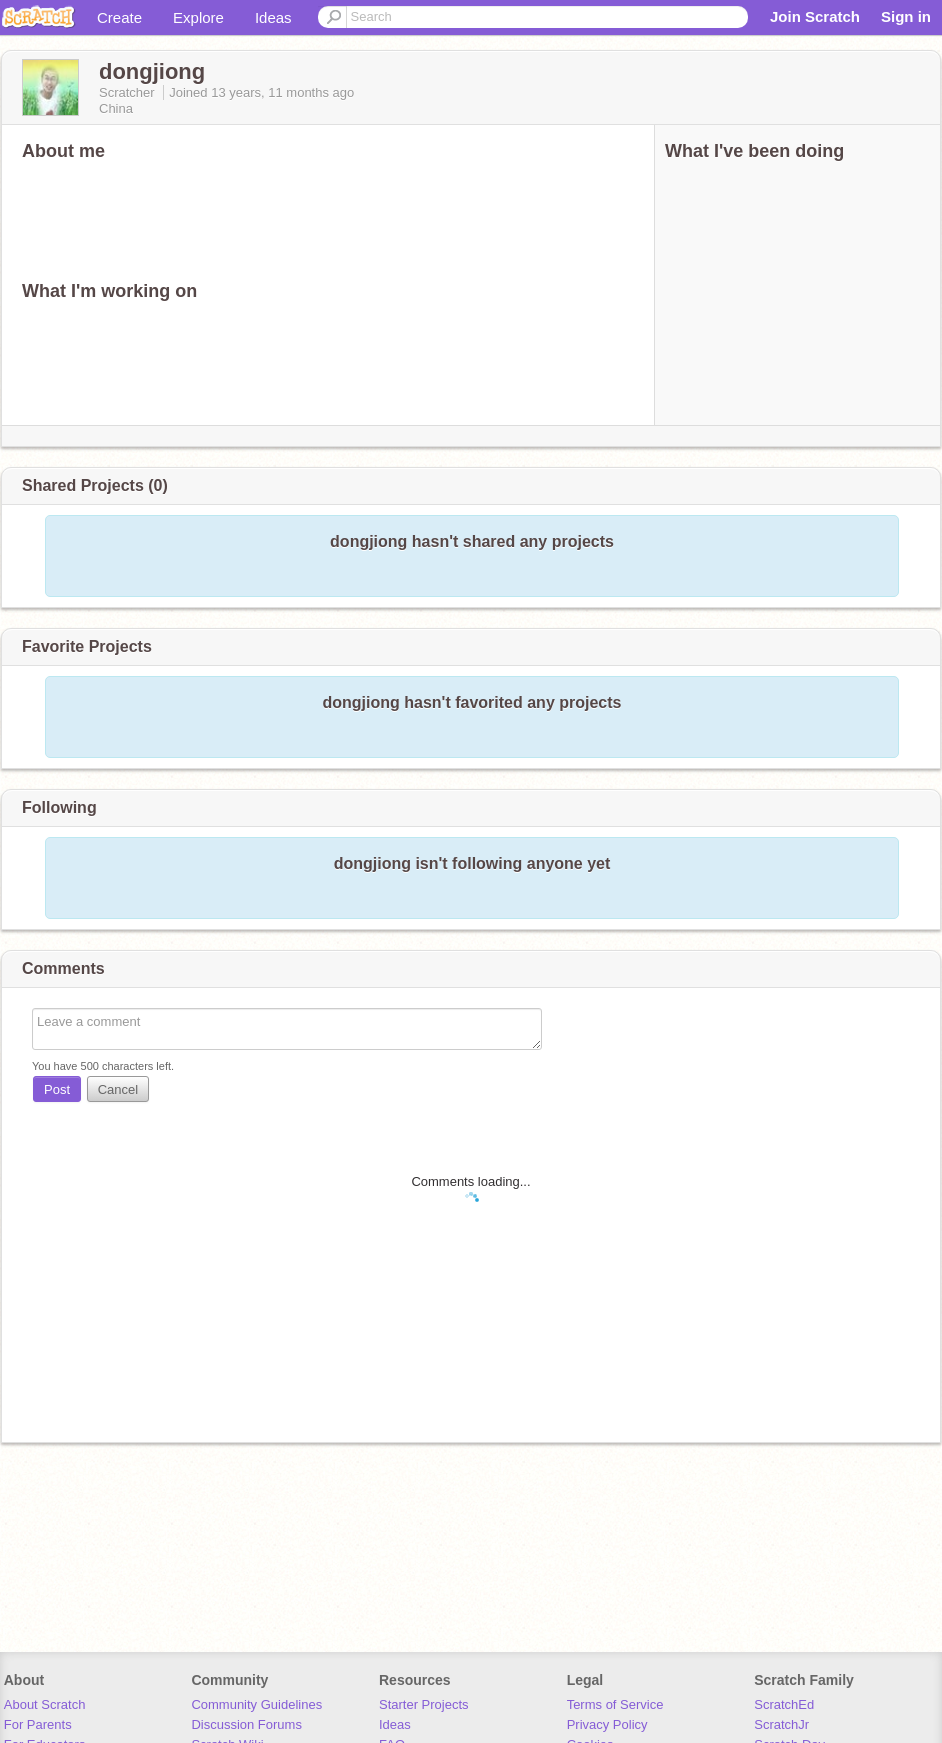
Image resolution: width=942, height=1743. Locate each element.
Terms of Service (615, 1704)
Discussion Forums (246, 1724)
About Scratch (45, 1704)
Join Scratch (815, 16)
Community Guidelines (256, 1704)
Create (119, 17)
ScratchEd (784, 1704)
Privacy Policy (607, 1724)
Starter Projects (424, 1704)
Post (57, 1089)
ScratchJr (781, 1724)
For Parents (38, 1724)
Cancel (118, 1089)
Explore (198, 17)
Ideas (273, 17)
